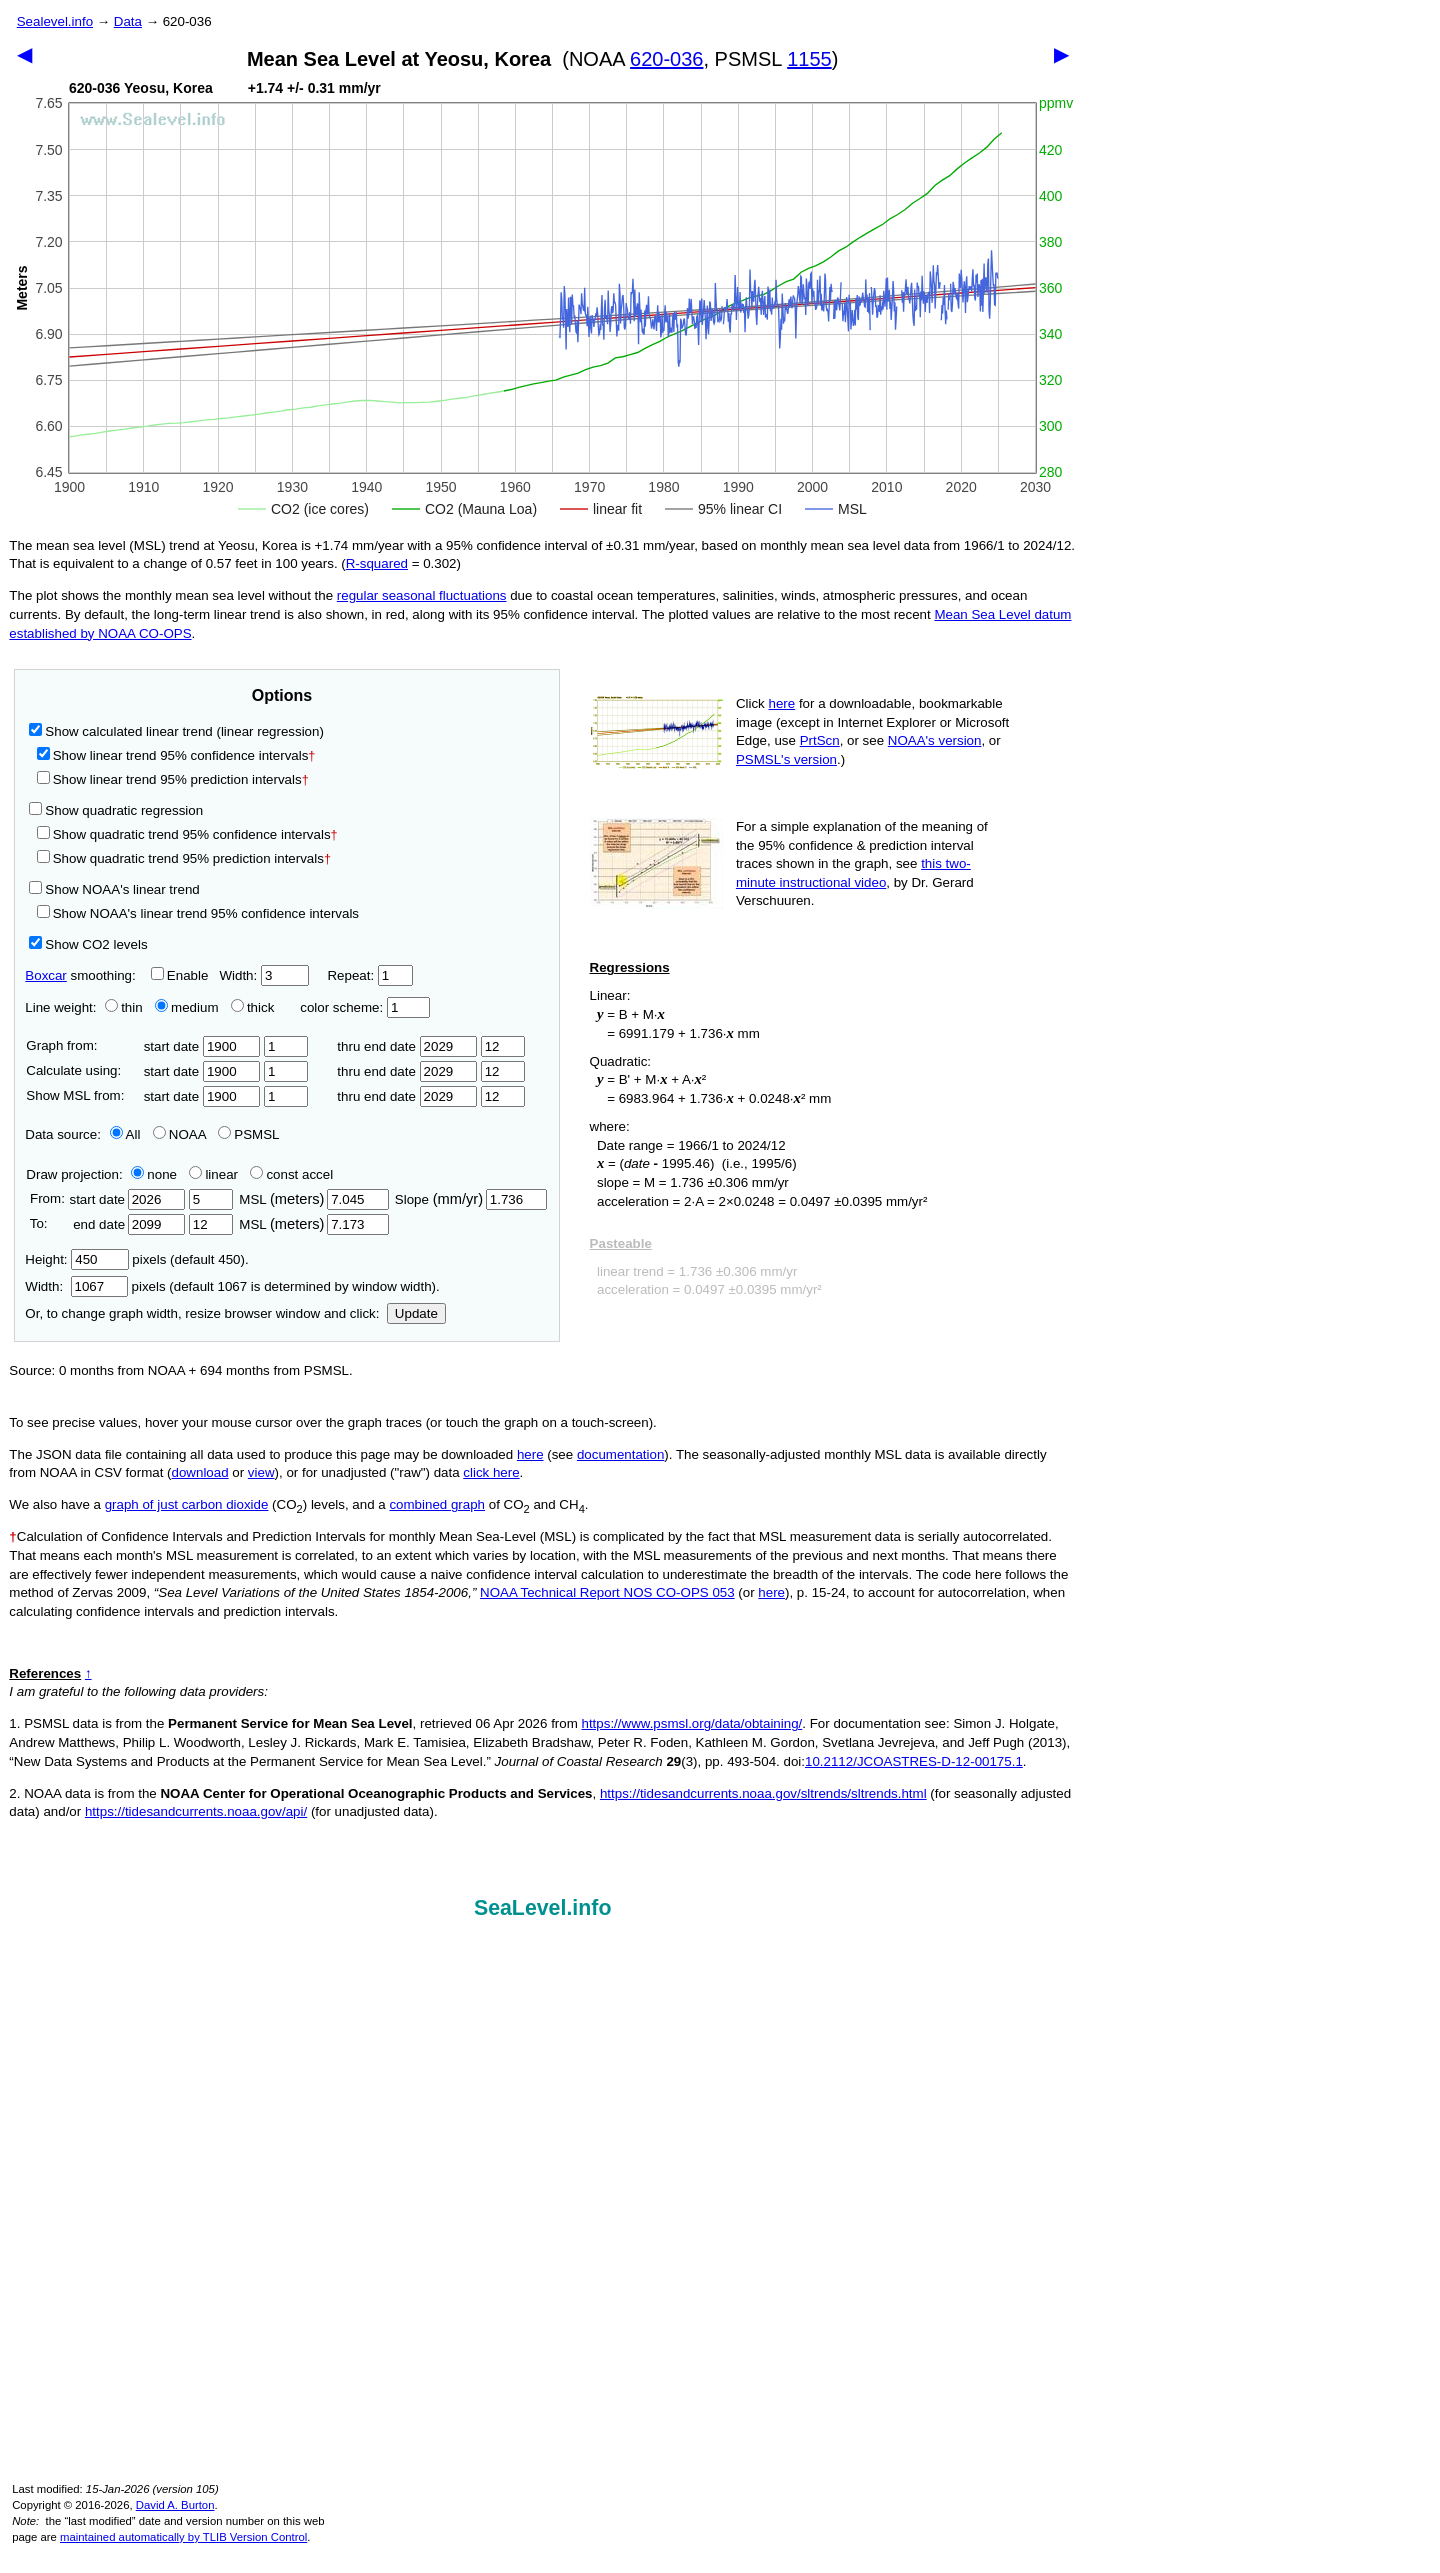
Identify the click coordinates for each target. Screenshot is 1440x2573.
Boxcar (45, 975)
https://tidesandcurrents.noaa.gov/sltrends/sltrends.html (763, 1793)
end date (127, 1224)
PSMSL (248, 1134)
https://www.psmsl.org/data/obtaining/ (692, 1723)
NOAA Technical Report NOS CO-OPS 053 (607, 1592)
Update (416, 1313)
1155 (809, 59)
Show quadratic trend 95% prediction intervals (184, 858)
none (150, 1174)
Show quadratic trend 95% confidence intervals (187, 834)
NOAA (179, 1134)
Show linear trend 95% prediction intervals (173, 779)
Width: (263, 975)
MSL (313, 1199)
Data (128, 21)
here (782, 703)
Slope (471, 1199)
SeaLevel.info (543, 1908)
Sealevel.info (55, 21)
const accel (291, 1174)
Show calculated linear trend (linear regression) (176, 731)
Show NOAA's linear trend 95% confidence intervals (198, 913)
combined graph (437, 1504)
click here (491, 1472)
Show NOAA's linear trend (114, 889)
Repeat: (369, 975)
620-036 (666, 59)
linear (213, 1174)
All (125, 1134)
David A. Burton (175, 2505)
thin (119, 1007)
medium (186, 1007)
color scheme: (364, 1007)
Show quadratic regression (116, 810)
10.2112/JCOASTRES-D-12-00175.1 (914, 1761)
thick (254, 1007)
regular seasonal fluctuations (422, 595)
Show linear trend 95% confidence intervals (173, 755)
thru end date (407, 1046)
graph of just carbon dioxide (187, 1504)
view (261, 1472)
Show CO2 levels (88, 944)
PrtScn (820, 740)
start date (202, 1046)
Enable (180, 975)
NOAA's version (935, 740)
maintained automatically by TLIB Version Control (183, 2537)
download (200, 1472)
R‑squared (377, 563)
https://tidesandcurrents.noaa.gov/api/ (196, 1811)
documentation (620, 1454)
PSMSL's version (786, 759)
